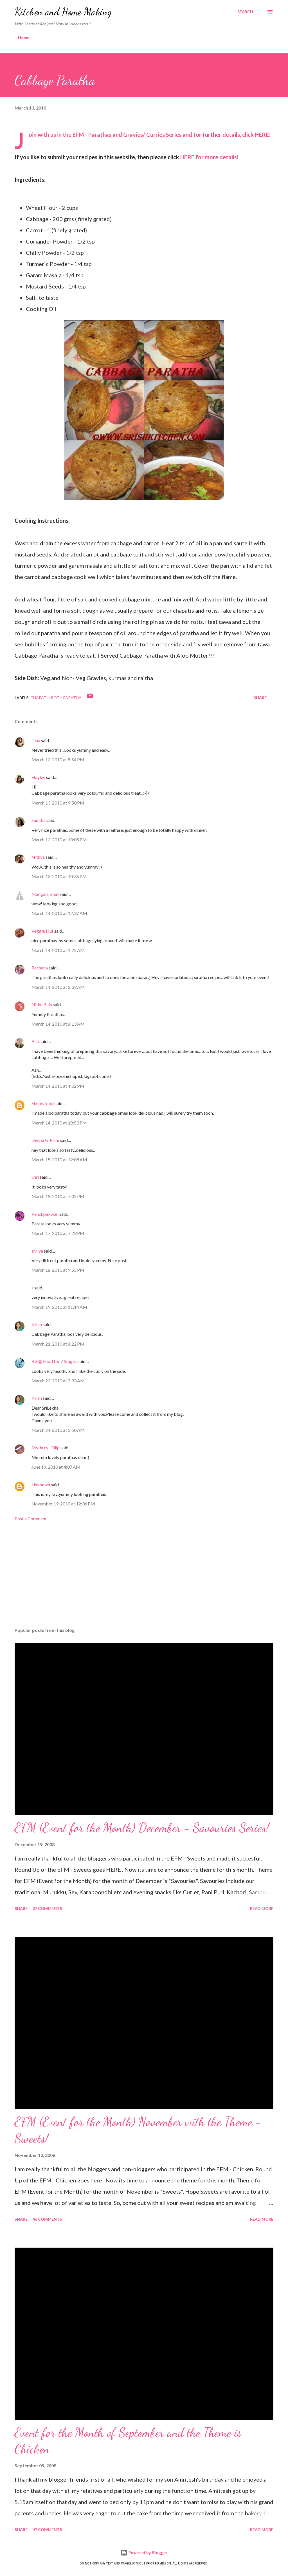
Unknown (41, 1484)
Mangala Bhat (45, 894)
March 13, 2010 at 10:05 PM (59, 839)
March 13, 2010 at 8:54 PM (58, 759)
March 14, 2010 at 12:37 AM (59, 913)
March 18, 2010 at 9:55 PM (58, 1270)
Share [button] (260, 697)
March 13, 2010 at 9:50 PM (58, 802)
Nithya (38, 857)
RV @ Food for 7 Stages (54, 1361)
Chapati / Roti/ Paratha (56, 697)
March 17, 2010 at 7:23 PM (58, 1233)
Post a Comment (31, 1518)
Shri (35, 1177)
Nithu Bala (42, 1004)
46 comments (47, 2219)
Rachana (40, 967)
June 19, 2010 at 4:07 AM (56, 1466)
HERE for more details (208, 157)
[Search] (245, 12)
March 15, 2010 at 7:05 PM (58, 1196)
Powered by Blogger (144, 2552)
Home (23, 37)
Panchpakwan (45, 1214)
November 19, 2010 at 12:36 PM (63, 1503)
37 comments (47, 1908)
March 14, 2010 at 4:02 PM (58, 1086)
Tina (36, 740)
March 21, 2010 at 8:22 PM (58, 1343)
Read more (261, 1908)
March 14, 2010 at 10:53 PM (59, 1122)
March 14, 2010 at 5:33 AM (58, 987)
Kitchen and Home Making (63, 12)
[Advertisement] (144, 1579)
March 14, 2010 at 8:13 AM (58, 1023)
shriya (37, 1250)
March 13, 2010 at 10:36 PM (59, 876)
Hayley (38, 777)
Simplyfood (43, 1103)
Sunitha (39, 820)
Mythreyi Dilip (46, 1447)
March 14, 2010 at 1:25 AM (58, 950)
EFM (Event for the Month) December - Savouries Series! (142, 1827)
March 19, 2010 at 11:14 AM (59, 1307)
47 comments (47, 2529)
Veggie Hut (42, 930)
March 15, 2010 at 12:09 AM (59, 1159)
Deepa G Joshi (45, 1140)
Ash (35, 1041)
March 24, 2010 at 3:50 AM (58, 1430)
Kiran (37, 1324)
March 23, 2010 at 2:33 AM (58, 1380)
